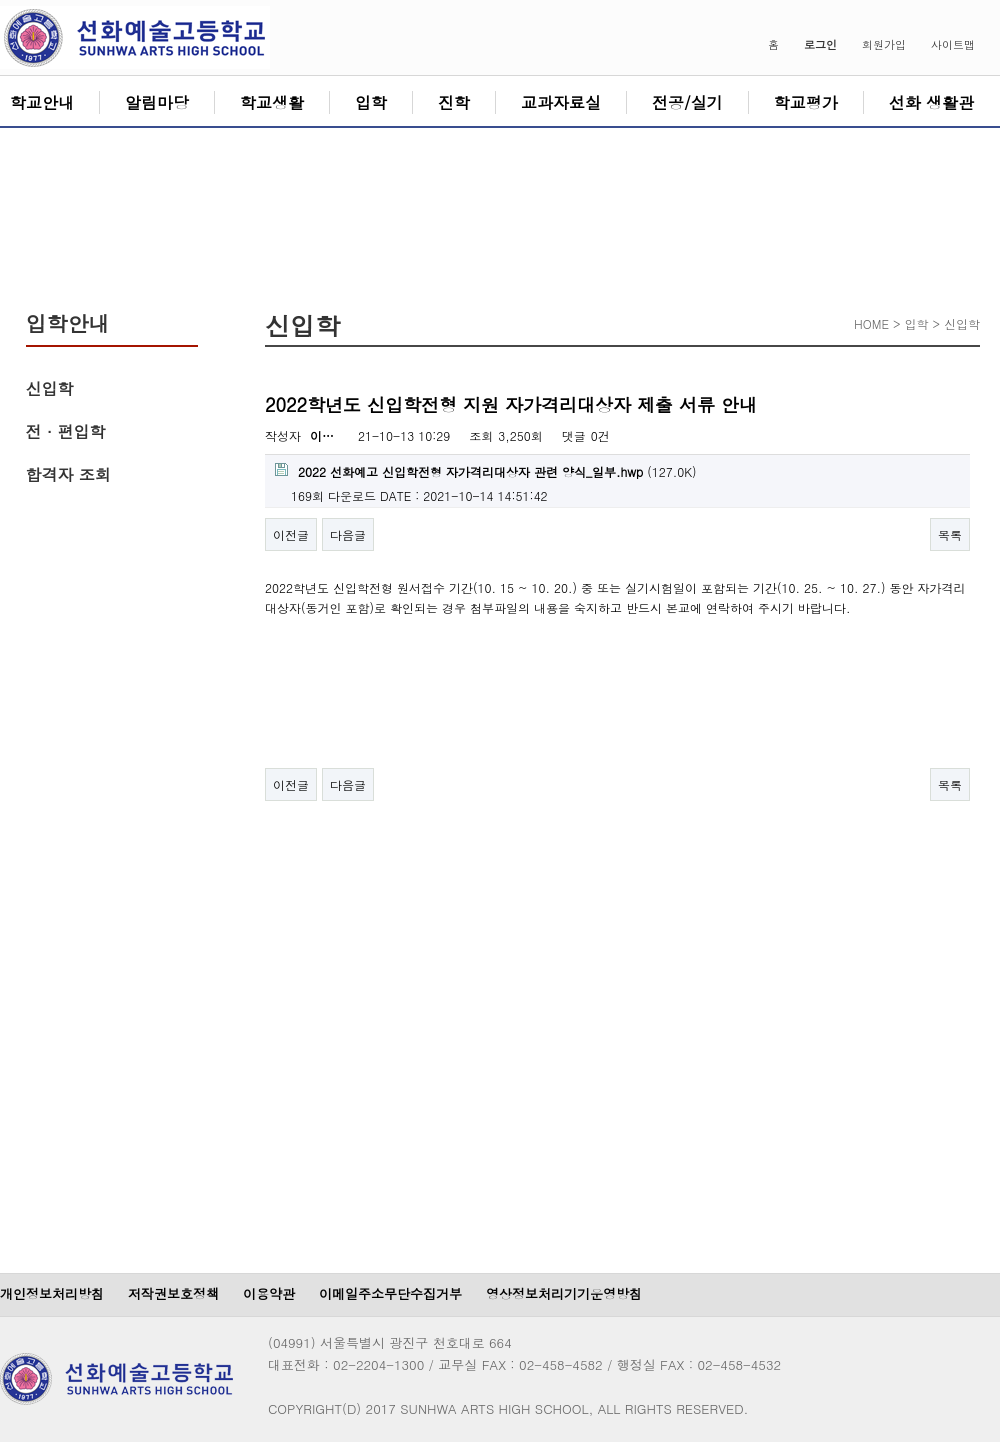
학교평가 (806, 102)
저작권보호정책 (173, 1293)
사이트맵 (953, 44)
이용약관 (269, 1293)
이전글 (291, 534)
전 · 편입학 (66, 431)
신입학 (50, 388)
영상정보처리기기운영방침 (564, 1293)
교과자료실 (561, 102)
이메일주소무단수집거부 (390, 1293)
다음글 (348, 534)
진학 (454, 102)
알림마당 (157, 102)
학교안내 (42, 102)
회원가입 (884, 44)
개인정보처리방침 (52, 1293)
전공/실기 (687, 102)
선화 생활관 (931, 102)
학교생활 (272, 102)
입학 (371, 102)
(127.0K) (486, 471)
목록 (950, 534)
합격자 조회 (68, 474)
